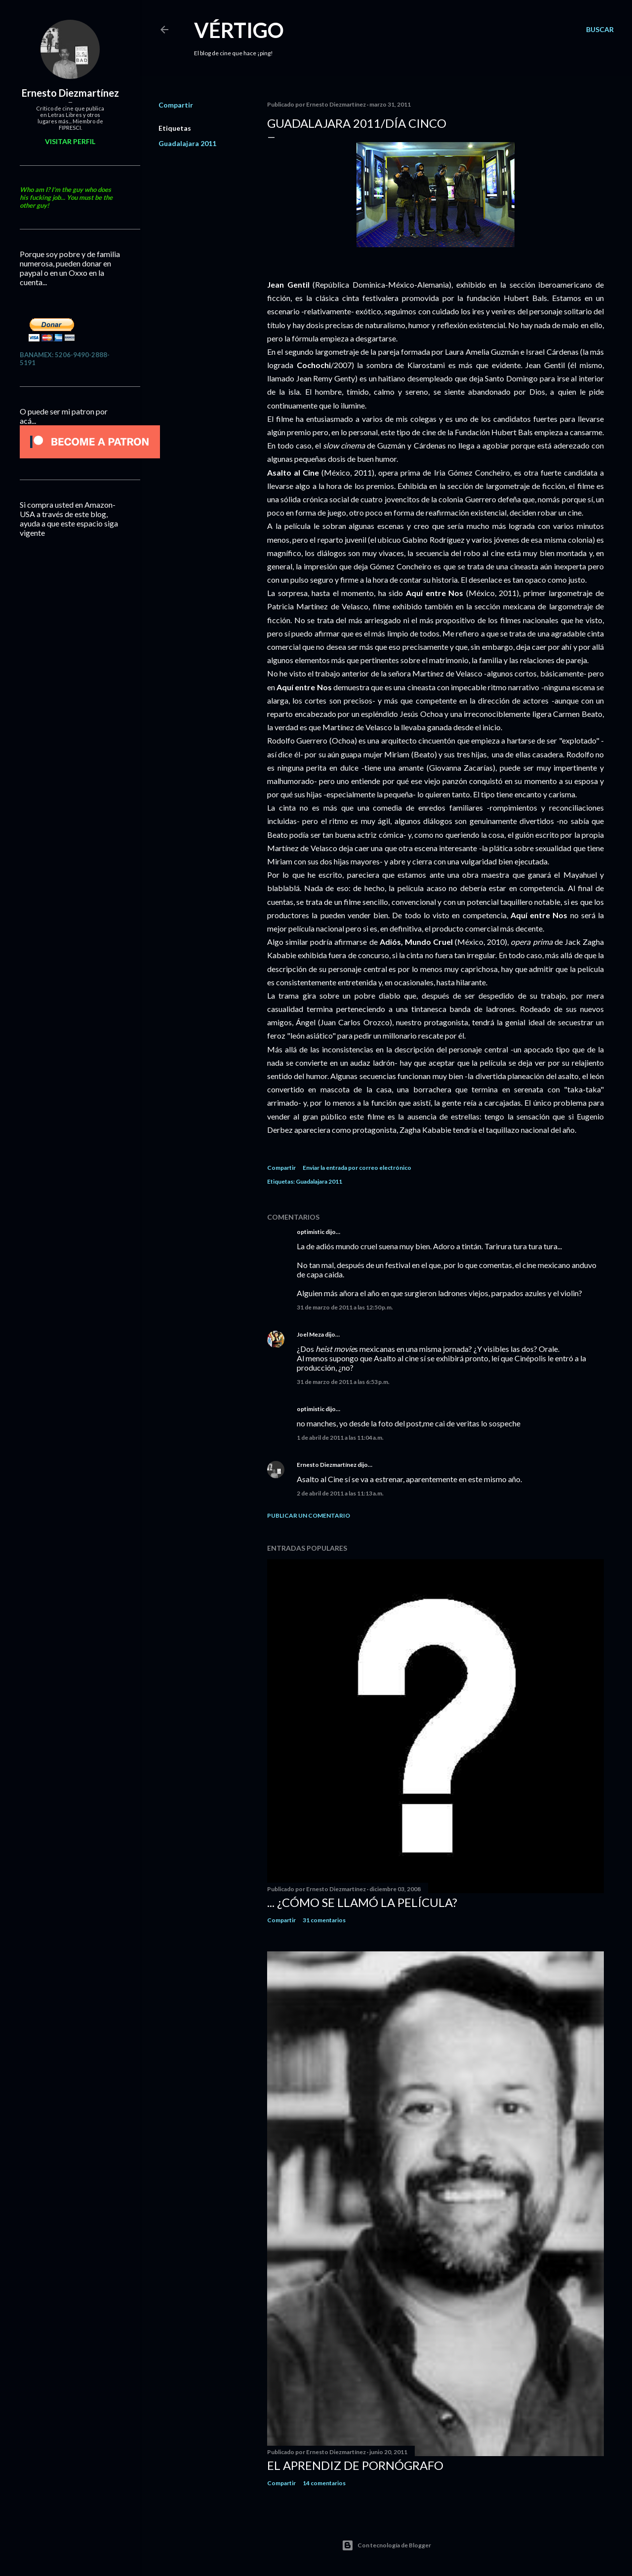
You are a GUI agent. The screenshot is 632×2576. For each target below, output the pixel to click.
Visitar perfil (70, 141)
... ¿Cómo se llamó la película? (362, 1902)
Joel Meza (310, 1334)
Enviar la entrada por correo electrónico (357, 1167)
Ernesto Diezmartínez (326, 1464)
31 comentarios (324, 1920)
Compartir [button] (175, 105)
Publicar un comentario (308, 1515)
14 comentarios (324, 2483)
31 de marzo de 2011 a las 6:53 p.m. (343, 1381)
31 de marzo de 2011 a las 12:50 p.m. (345, 1307)
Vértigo (239, 30)
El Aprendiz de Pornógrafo (355, 2465)
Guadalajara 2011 (187, 143)
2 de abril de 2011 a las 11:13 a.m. (340, 1493)
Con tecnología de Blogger (386, 2545)
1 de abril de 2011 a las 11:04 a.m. (340, 1437)
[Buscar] (600, 29)
